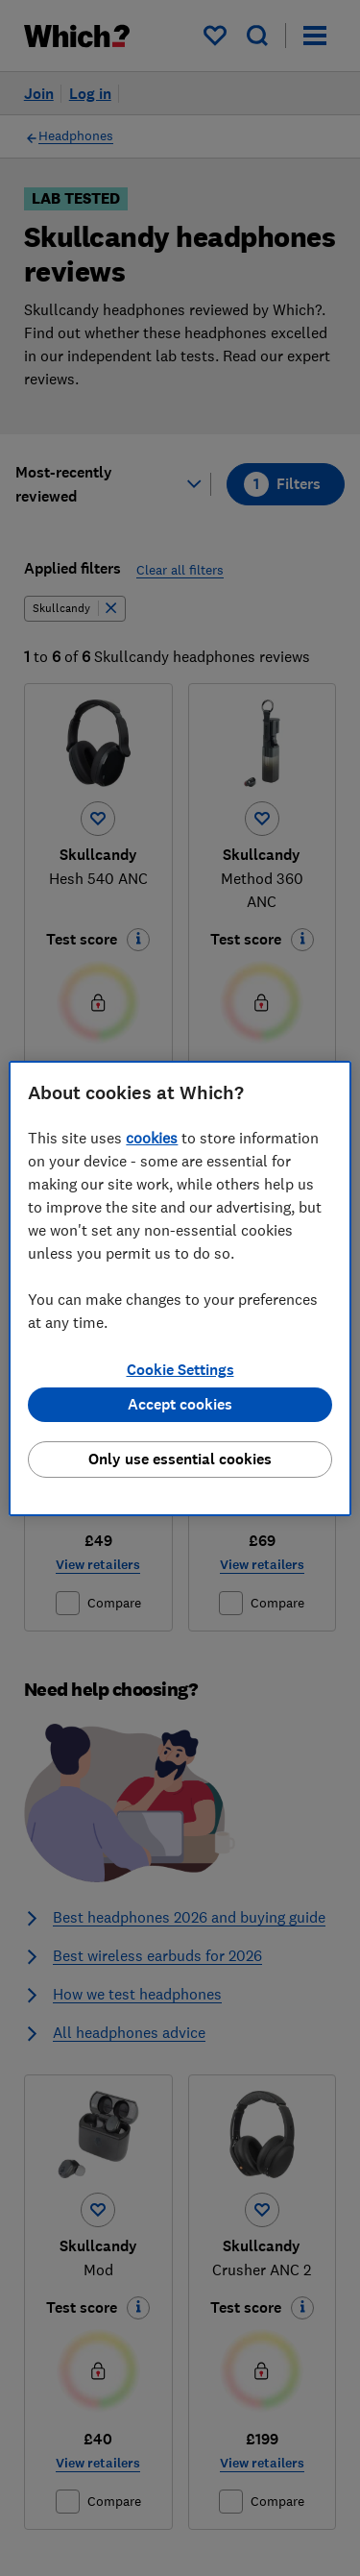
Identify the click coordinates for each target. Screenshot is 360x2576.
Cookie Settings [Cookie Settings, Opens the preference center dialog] (180, 1370)
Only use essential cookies (180, 1459)
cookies (152, 1137)
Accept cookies (180, 1404)
